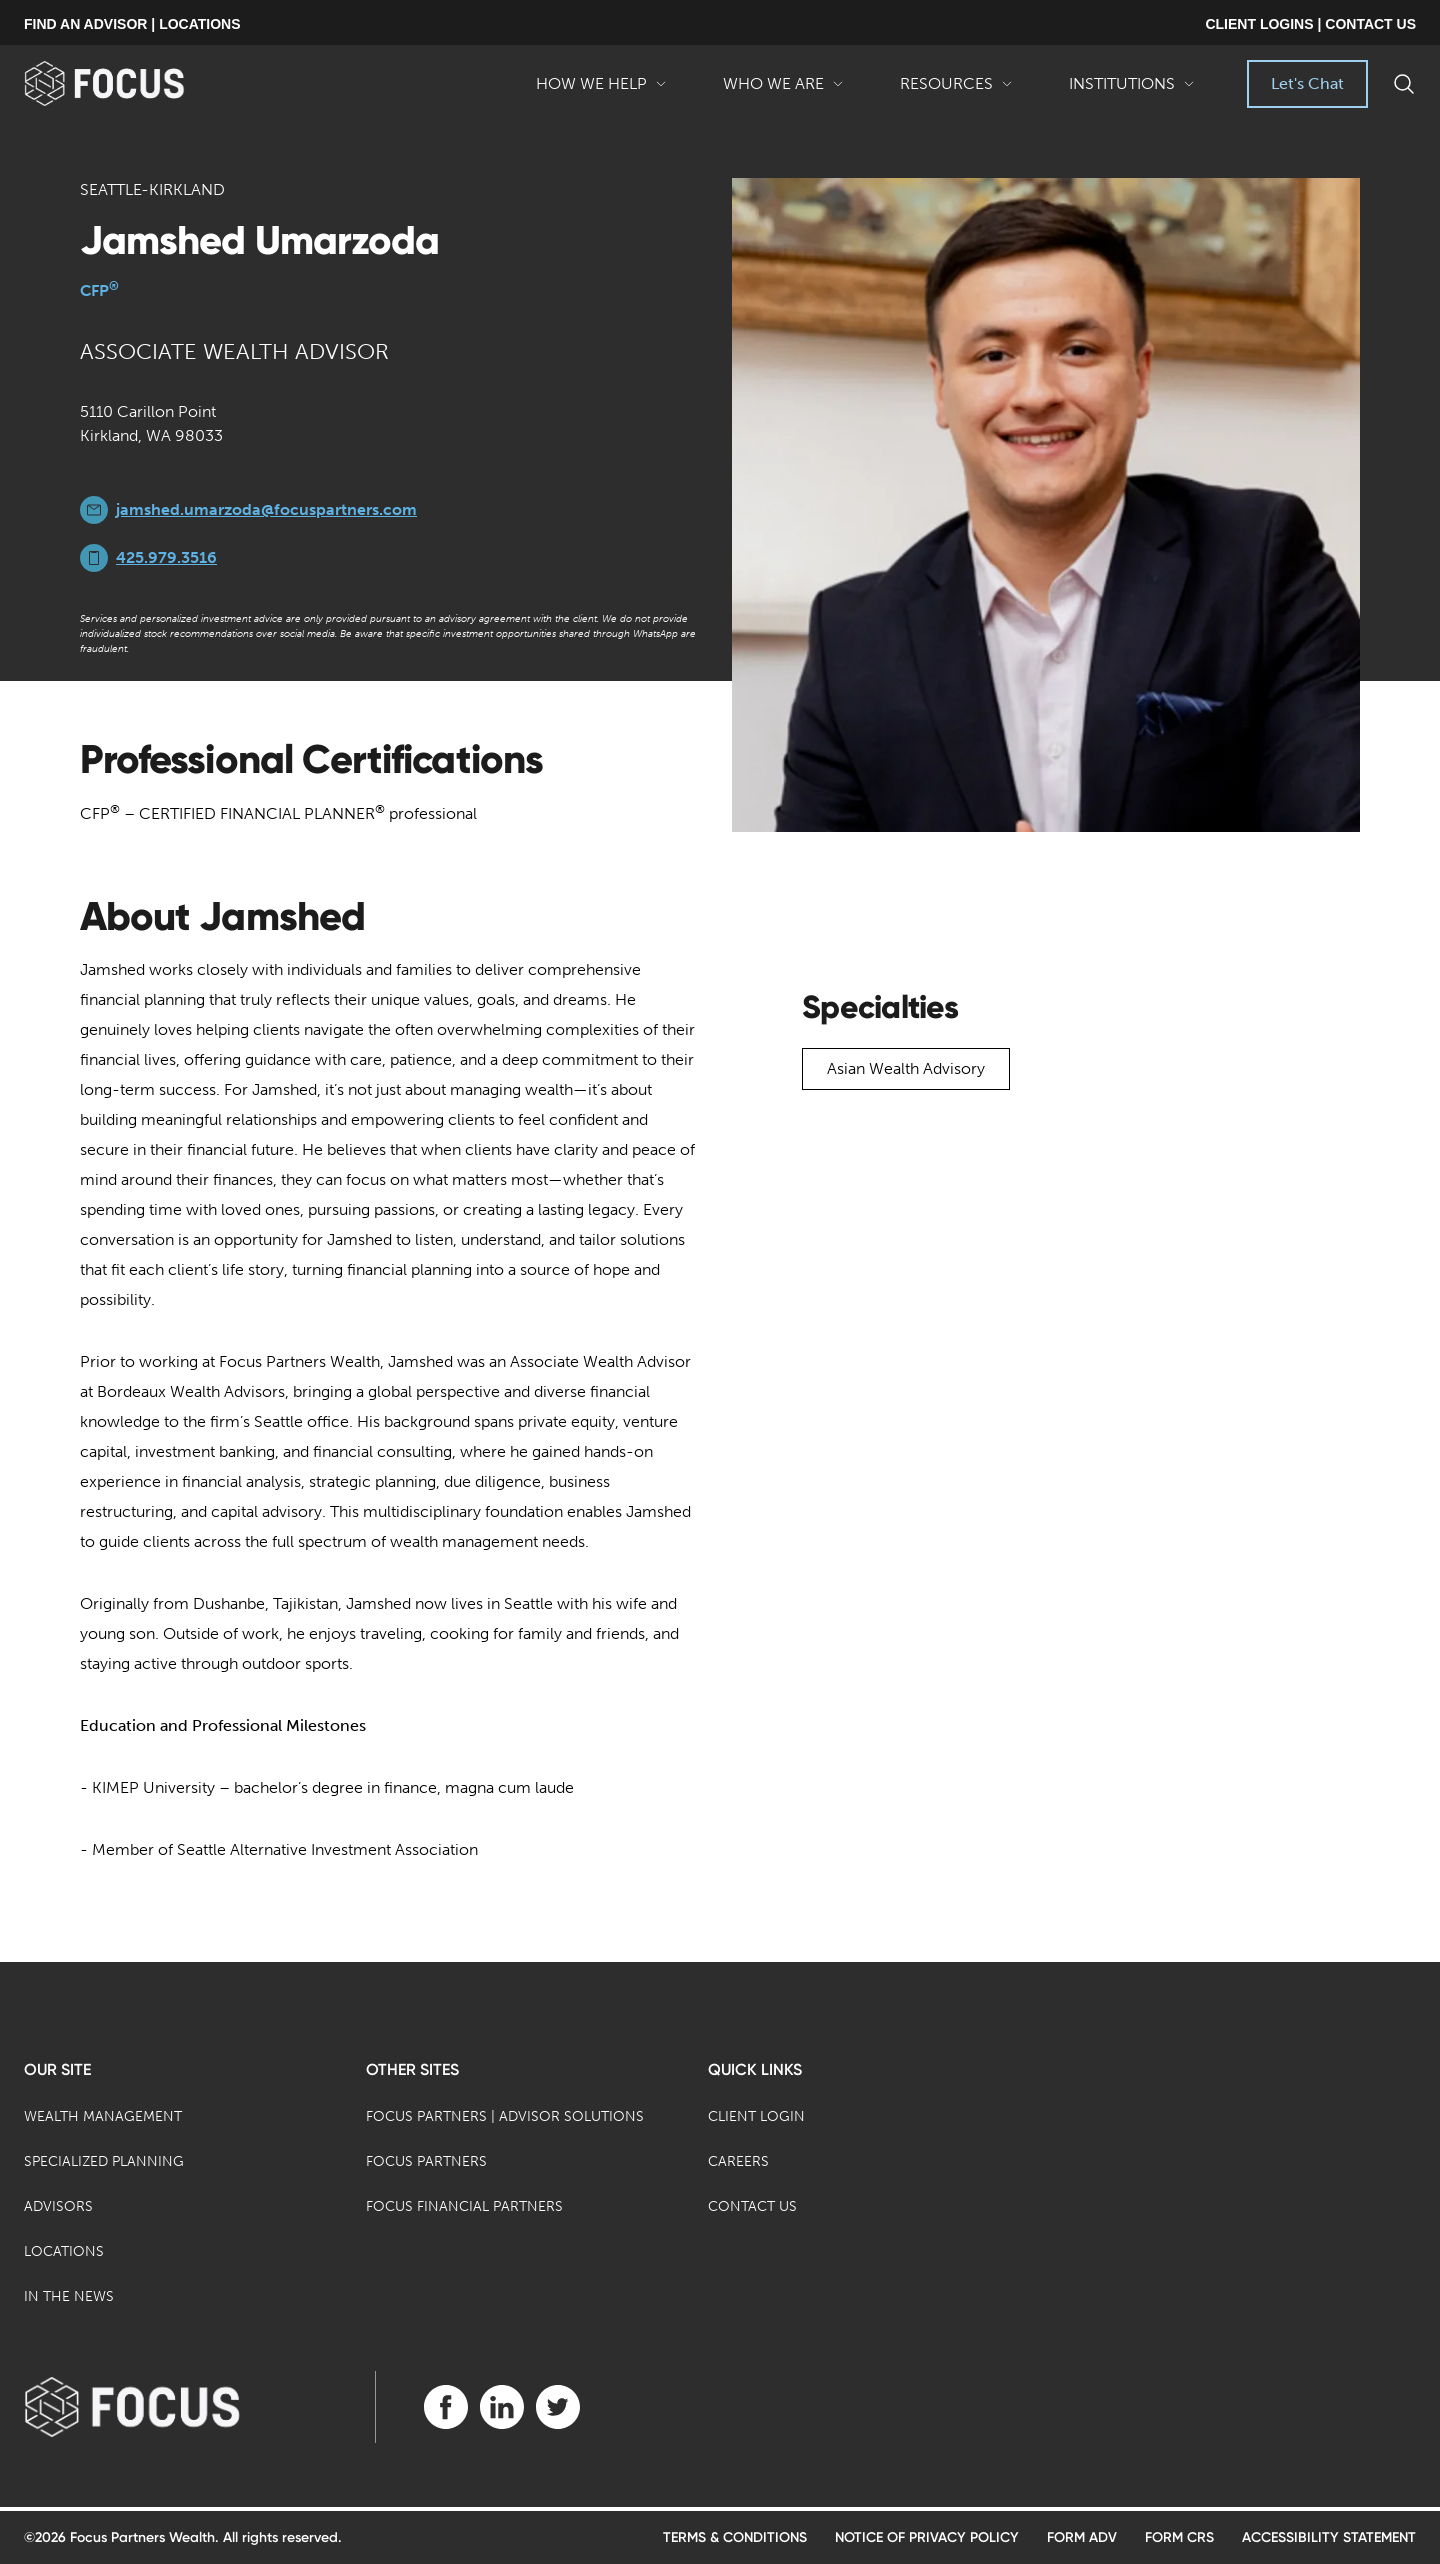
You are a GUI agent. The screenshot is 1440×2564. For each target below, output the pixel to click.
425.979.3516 (166, 557)
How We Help (601, 91)
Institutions (1132, 91)
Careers (738, 2161)
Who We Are (783, 91)
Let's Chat (1307, 83)
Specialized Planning (104, 2161)
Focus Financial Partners (464, 2206)
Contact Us (752, 2206)
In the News (69, 2296)
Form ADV (1082, 2537)
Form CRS (1179, 2537)
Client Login (756, 2116)
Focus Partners (426, 2161)
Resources (956, 91)
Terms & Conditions (735, 2537)
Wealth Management (103, 2116)
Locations (64, 2251)
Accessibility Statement (1329, 2537)
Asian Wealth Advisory (906, 1068)
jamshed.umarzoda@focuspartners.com (266, 509)
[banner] (136, 83)
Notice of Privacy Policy (927, 2537)
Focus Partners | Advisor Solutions (505, 2116)
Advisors (58, 2206)
